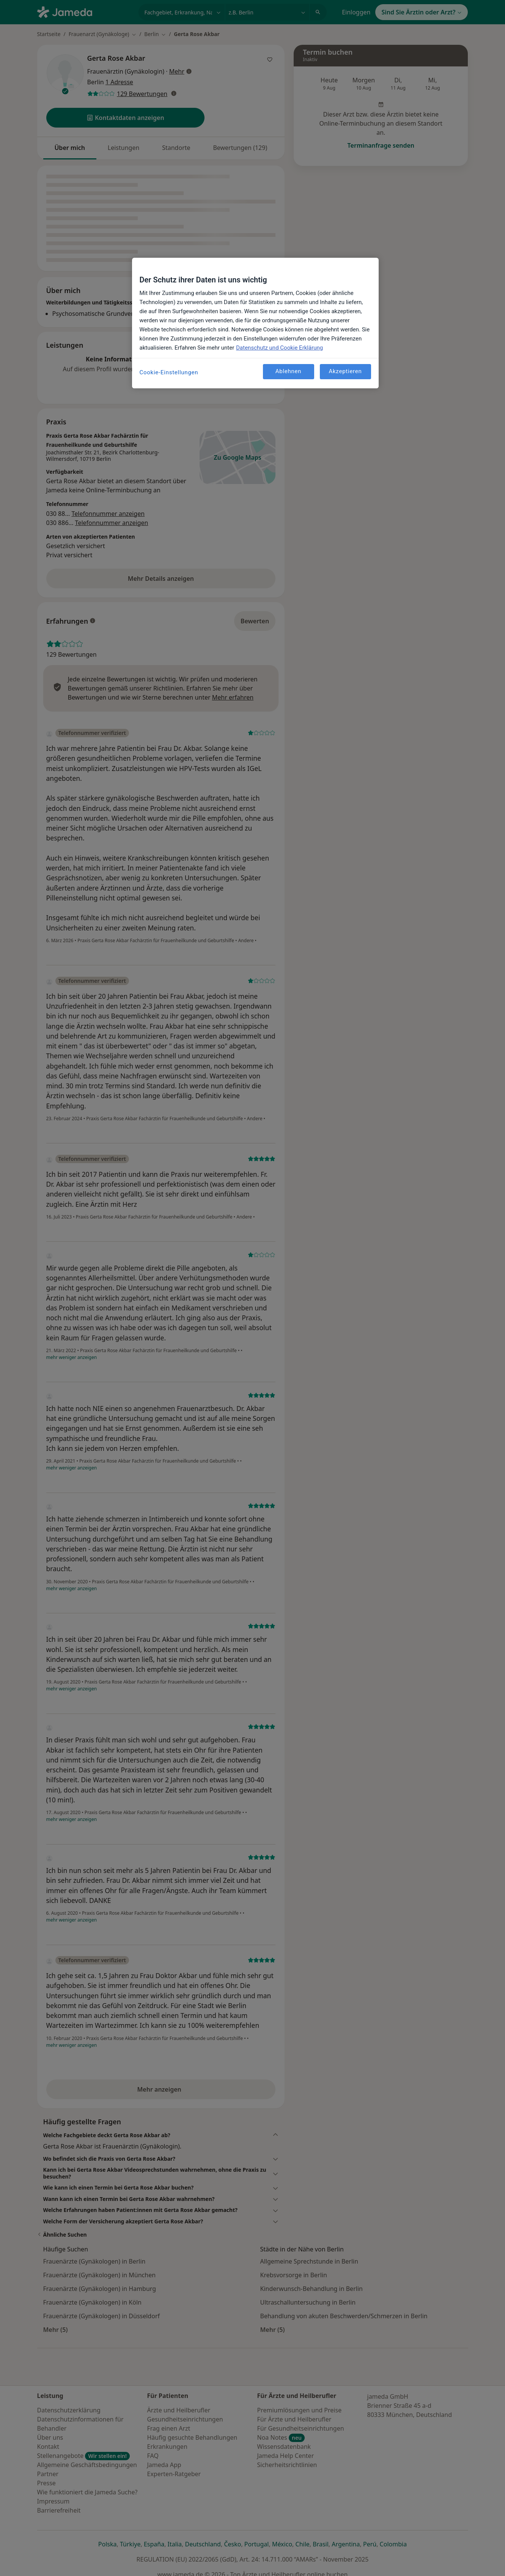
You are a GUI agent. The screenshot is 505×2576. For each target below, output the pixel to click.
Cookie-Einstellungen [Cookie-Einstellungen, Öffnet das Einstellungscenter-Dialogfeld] (169, 372)
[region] (255, 323)
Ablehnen (288, 371)
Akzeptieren (345, 371)
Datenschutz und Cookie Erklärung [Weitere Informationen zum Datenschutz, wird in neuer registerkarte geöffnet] (279, 347)
